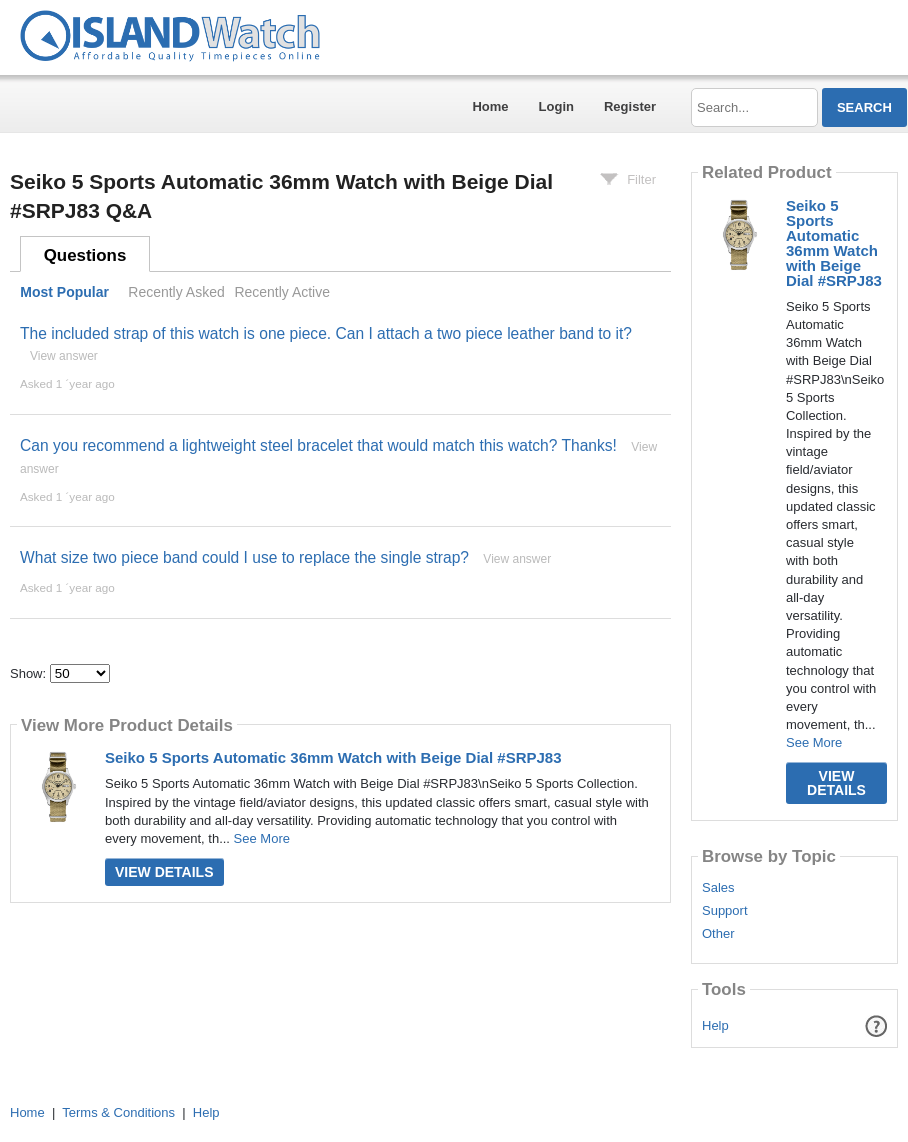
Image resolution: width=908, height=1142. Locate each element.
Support (725, 911)
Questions (85, 255)
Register (630, 106)
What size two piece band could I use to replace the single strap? (244, 557)
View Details (164, 872)
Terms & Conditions (118, 1112)
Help (715, 1025)
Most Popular (64, 292)
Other (718, 934)
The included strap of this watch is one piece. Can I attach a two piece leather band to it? (326, 333)
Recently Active (282, 292)
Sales (718, 888)
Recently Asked (176, 292)
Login (556, 106)
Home (490, 106)
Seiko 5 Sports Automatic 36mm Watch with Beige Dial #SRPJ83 (333, 757)
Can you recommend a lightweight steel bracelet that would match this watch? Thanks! (318, 445)
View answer (64, 356)
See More (262, 838)
